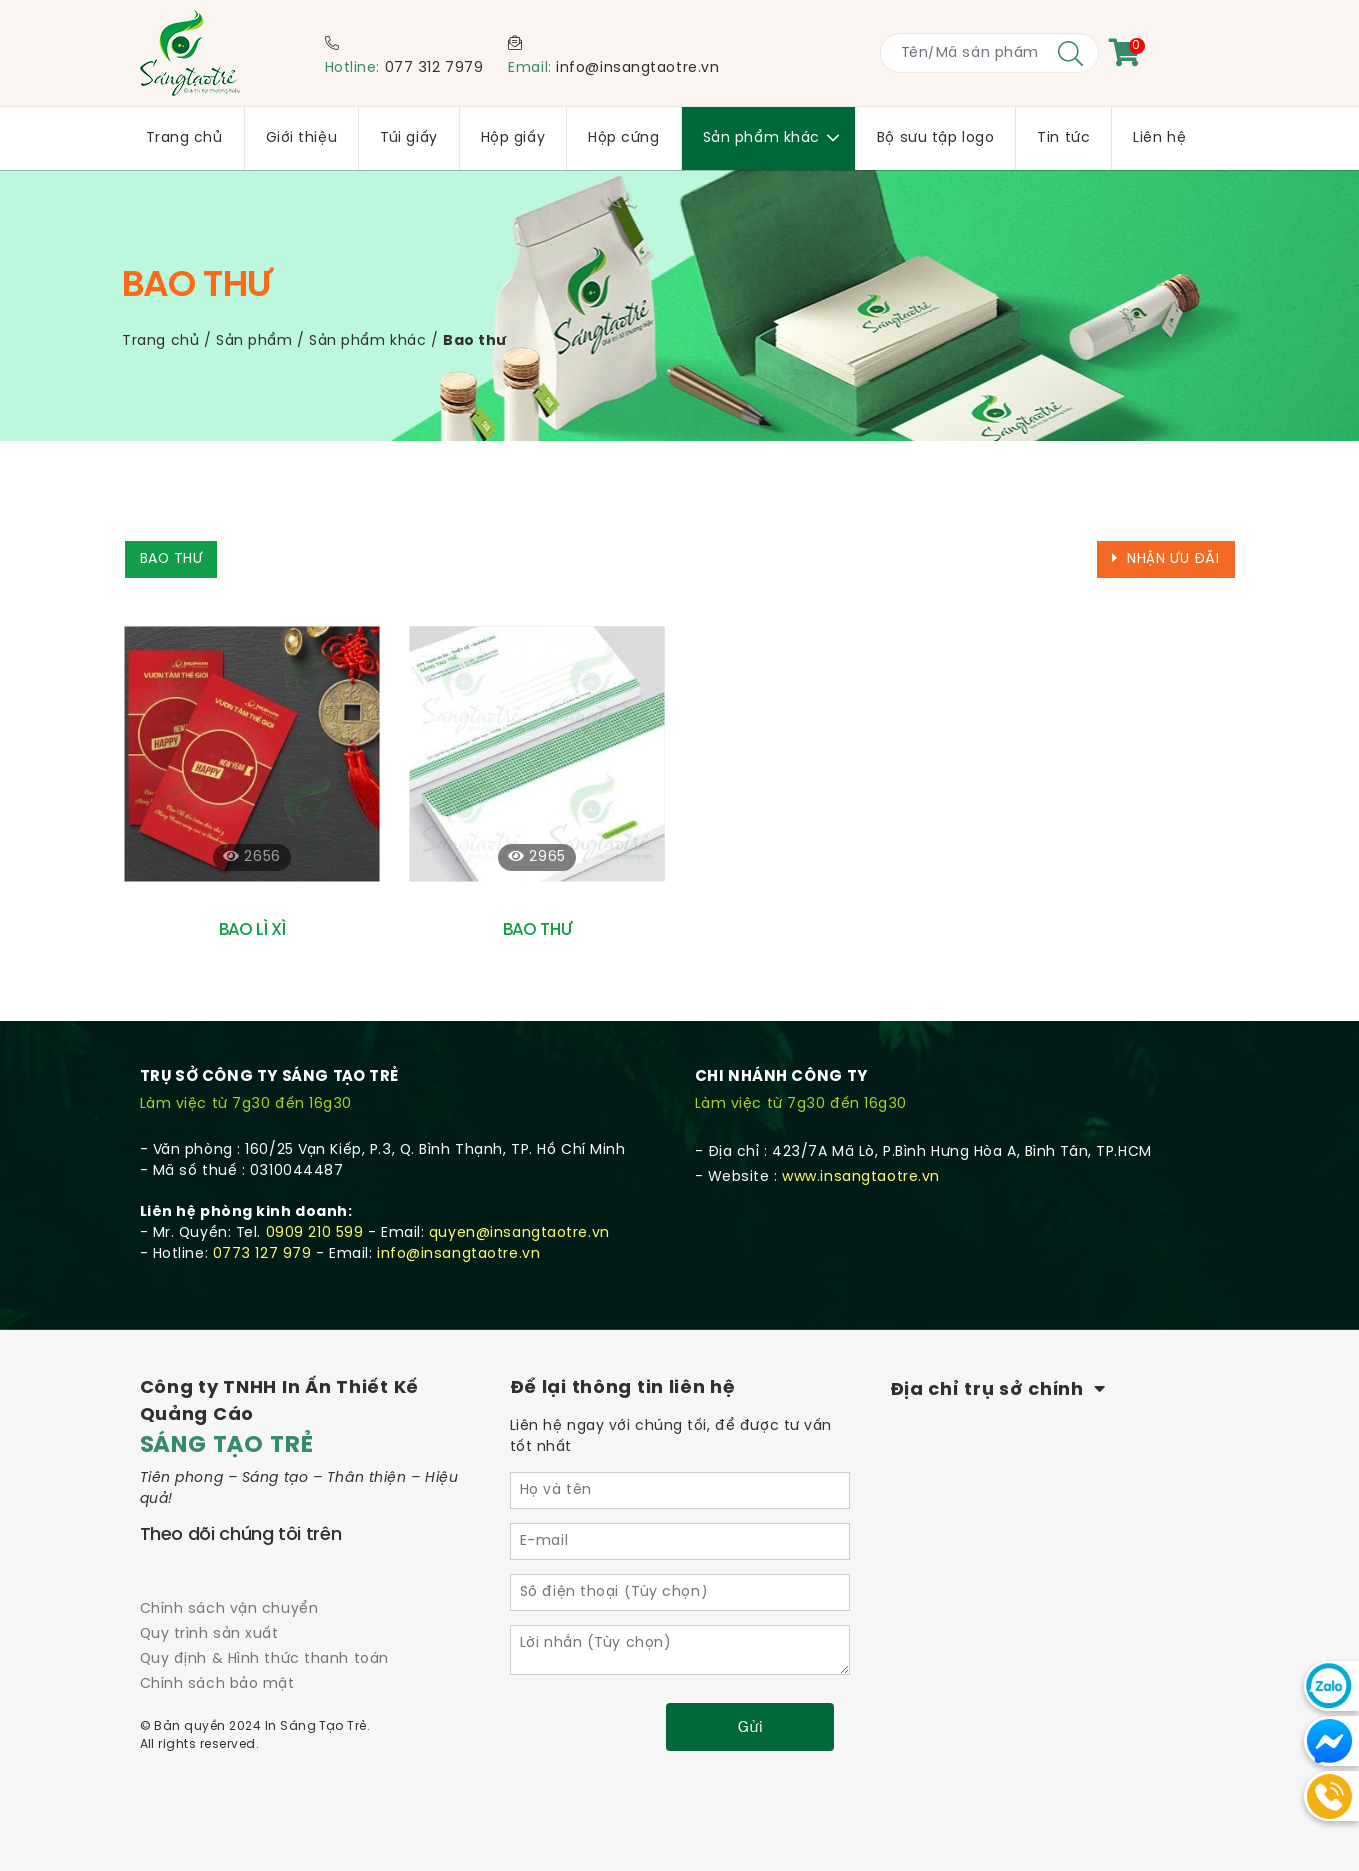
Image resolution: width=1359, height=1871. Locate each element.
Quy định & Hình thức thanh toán (264, 1659)
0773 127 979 (262, 1254)
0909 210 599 (315, 1233)
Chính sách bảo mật (217, 1684)
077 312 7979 (434, 68)
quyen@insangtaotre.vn (519, 1233)
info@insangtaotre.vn (637, 68)
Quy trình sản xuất (209, 1634)
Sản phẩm (254, 341)
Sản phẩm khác (367, 341)
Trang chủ (160, 341)
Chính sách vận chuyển (229, 1609)
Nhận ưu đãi (1166, 559)
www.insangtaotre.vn (861, 1177)
